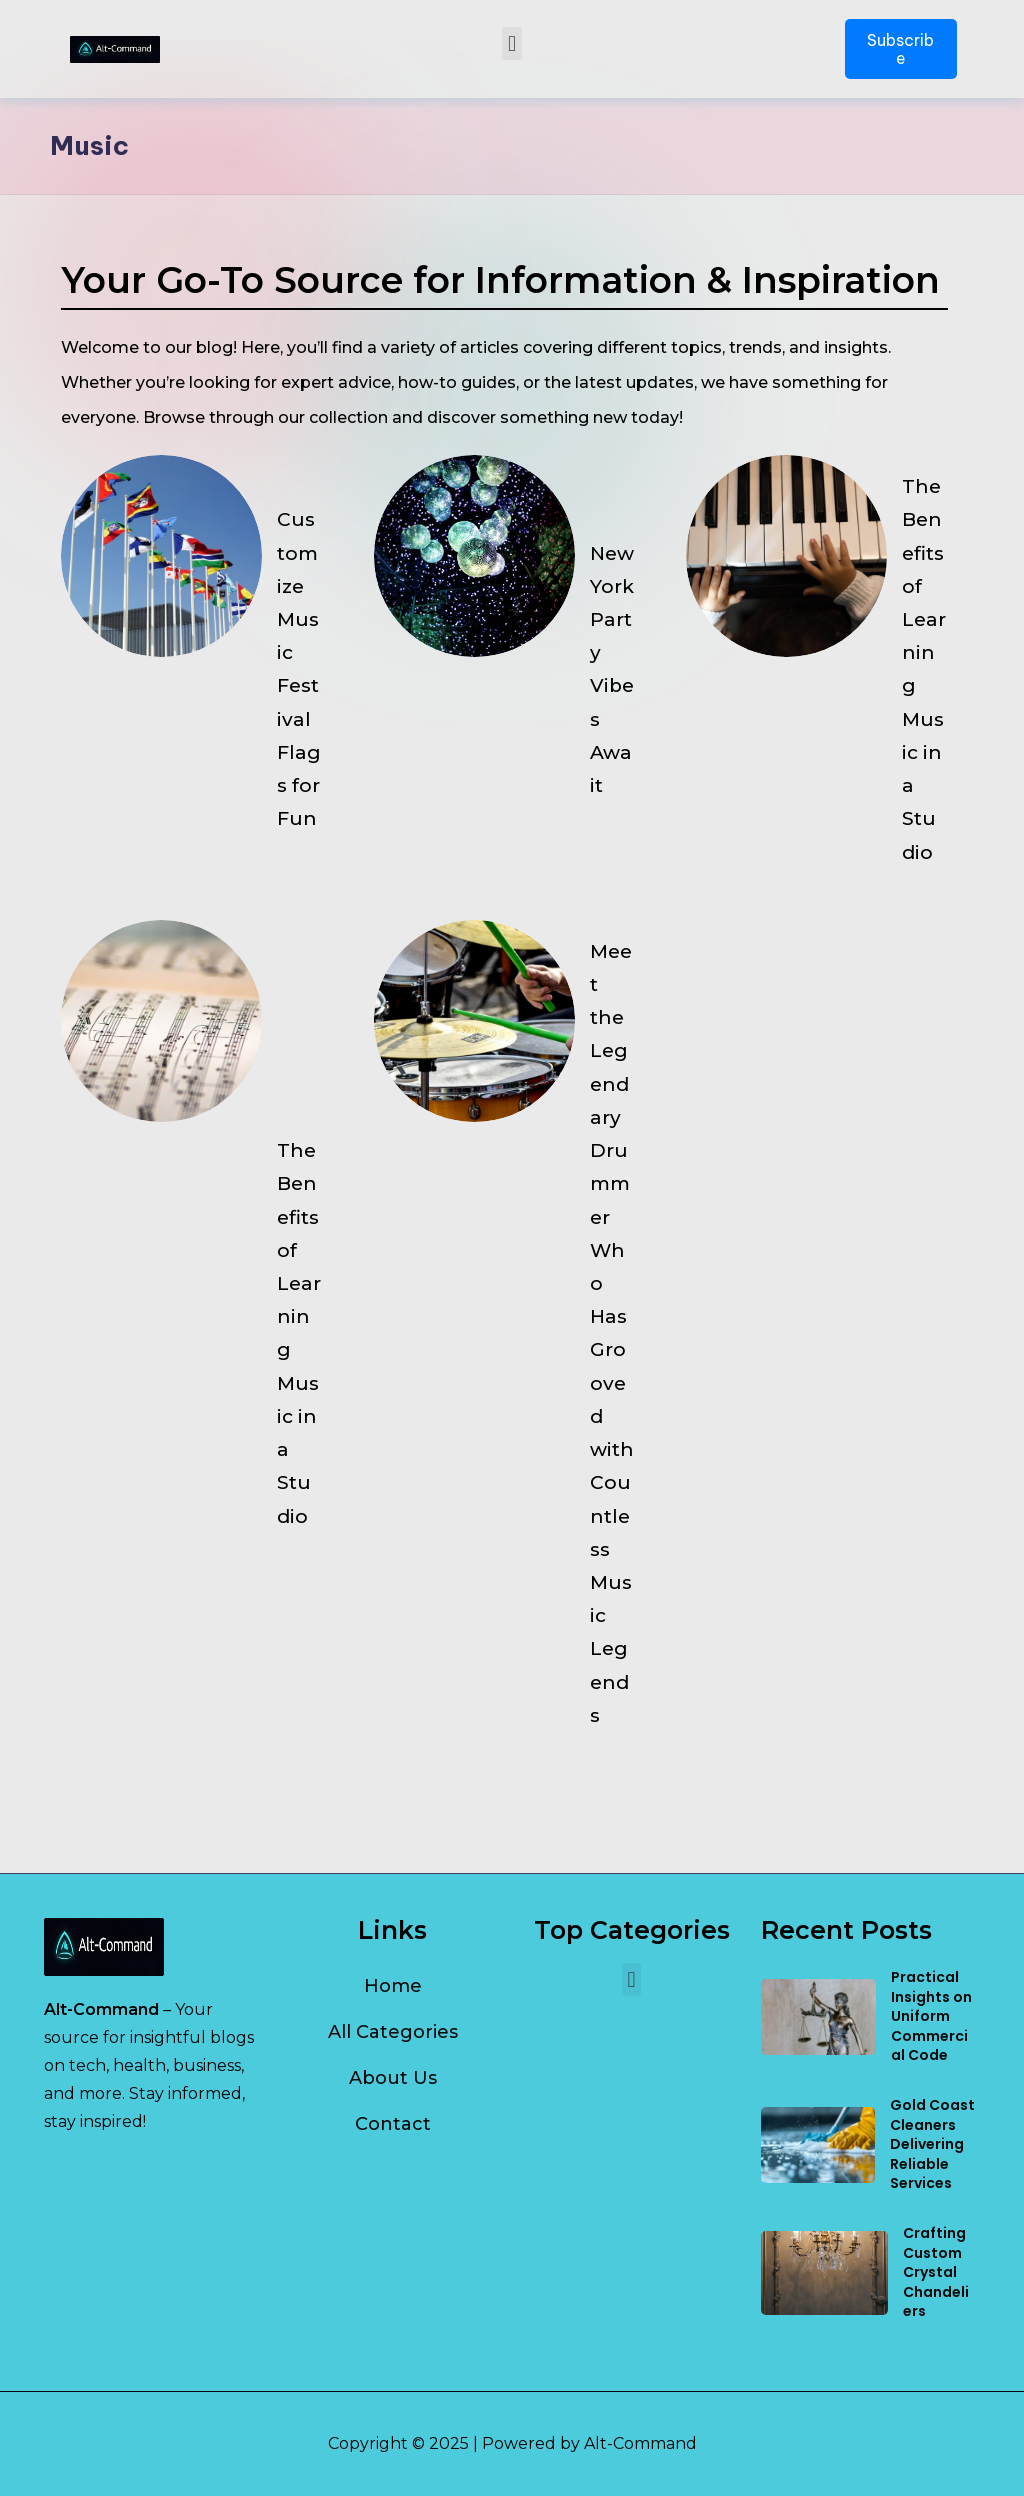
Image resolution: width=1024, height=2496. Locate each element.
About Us (393, 2078)
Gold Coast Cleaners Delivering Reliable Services (932, 2144)
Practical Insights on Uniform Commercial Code (931, 2016)
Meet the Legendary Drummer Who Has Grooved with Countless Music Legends (612, 1393)
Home (393, 1986)
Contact (393, 2124)
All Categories (393, 2032)
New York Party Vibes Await (612, 680)
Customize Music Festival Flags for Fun (299, 679)
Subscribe (900, 49)
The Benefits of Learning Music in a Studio (924, 679)
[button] (511, 43)
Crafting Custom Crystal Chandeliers (936, 2272)
